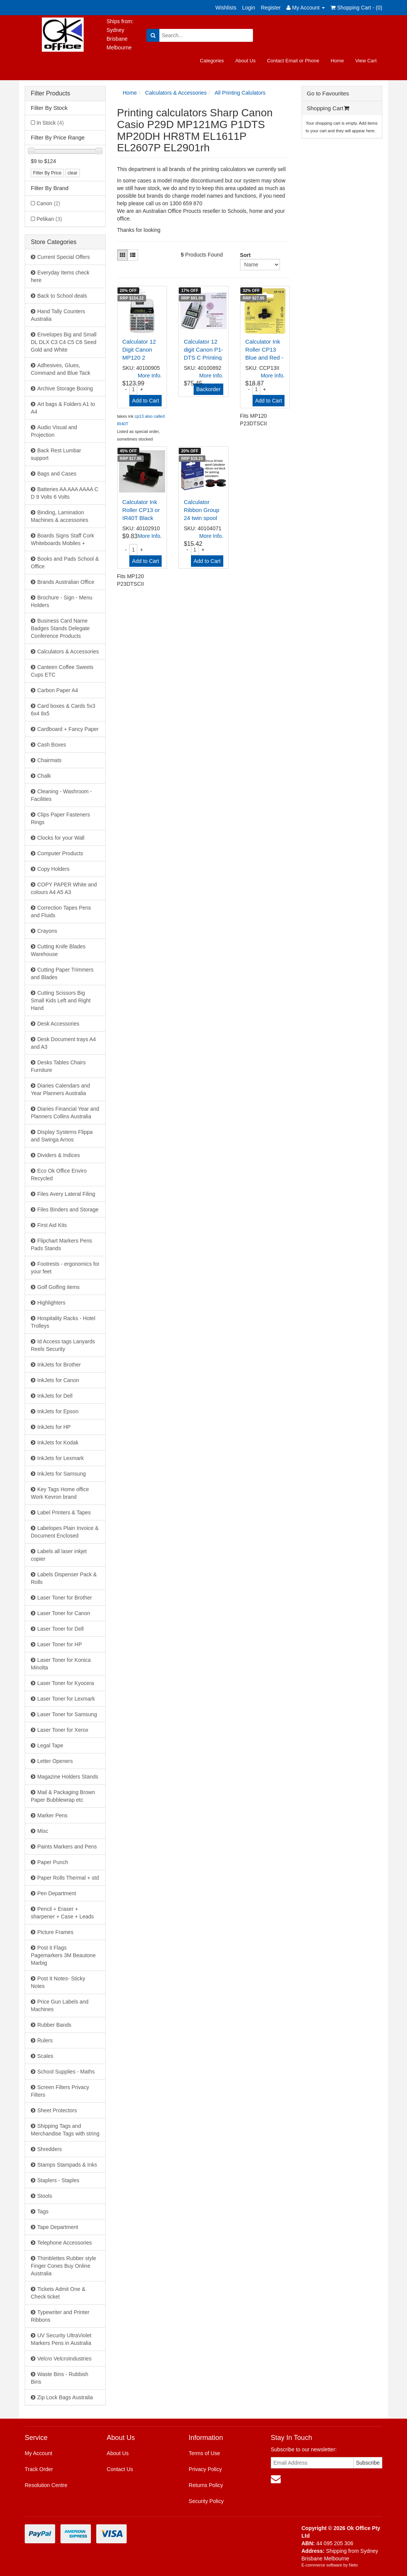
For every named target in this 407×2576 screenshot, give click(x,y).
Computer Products (60, 853)
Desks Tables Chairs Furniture (58, 1066)
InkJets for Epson (57, 1411)
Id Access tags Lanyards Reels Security (63, 1345)
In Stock (50, 123)
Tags (43, 2211)
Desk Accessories (58, 1024)
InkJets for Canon (58, 1380)
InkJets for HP (54, 1427)
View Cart (366, 60)
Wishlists (225, 8)
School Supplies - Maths (66, 2072)
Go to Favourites (328, 93)
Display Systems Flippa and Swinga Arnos (62, 1136)
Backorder (208, 389)
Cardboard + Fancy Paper (68, 729)
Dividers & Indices (58, 1155)
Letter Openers (55, 1761)
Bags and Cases (56, 474)
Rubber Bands (54, 2025)
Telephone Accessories (64, 2243)
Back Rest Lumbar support (56, 454)
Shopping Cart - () (356, 8)
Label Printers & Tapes (64, 1512)
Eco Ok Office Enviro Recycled (59, 1174)
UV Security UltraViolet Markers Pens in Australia (61, 2339)
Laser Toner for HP (59, 1644)
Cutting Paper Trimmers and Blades (62, 973)
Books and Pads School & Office (65, 562)
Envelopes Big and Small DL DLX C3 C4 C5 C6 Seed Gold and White (64, 342)
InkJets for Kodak (57, 1442)
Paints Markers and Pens (67, 1847)
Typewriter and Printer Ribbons (60, 2316)
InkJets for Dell (55, 1396)
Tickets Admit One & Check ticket (58, 2293)
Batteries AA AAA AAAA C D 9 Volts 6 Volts (64, 493)
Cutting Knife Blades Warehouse (58, 950)
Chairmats (49, 760)
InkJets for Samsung (61, 1474)
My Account (38, 2453)
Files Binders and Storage (68, 1209)
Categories (212, 60)
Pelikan (49, 219)
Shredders (49, 2149)
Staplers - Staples (58, 2180)
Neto (353, 2565)
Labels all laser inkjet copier (59, 1555)
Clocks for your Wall (60, 838)
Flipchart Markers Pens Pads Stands (61, 1244)
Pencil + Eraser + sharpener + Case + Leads (62, 1913)
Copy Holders (53, 869)
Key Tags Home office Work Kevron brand (60, 1493)
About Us (245, 60)
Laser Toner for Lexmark (66, 1699)
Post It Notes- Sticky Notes (58, 1982)
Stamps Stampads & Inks (67, 2165)
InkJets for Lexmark (60, 1458)
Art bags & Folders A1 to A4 (63, 408)
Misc (42, 1831)
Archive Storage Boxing (65, 388)
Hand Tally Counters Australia (58, 315)
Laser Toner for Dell (60, 1629)
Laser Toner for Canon (63, 1613)
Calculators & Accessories (68, 651)
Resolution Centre (46, 2485)
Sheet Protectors (57, 2110)
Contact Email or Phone (293, 60)
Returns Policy (206, 2485)
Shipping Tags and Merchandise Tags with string (65, 2130)
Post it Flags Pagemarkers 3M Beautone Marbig (63, 1955)
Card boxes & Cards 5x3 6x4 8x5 (63, 710)
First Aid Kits (52, 1225)
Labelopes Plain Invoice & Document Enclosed (65, 1532)
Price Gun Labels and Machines (60, 2005)
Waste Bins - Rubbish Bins (59, 2378)
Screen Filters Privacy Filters (60, 2091)
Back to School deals (62, 296)
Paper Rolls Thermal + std (68, 1878)
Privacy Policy (205, 2469)
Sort (243, 255)
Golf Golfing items (58, 1287)
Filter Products (50, 93)
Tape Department (57, 2227)
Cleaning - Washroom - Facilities (61, 795)
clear (73, 173)
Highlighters (51, 1303)
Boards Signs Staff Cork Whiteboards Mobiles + (62, 539)
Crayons (47, 931)
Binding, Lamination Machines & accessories (59, 516)
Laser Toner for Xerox (62, 1730)
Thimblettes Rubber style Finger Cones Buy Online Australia (63, 2265)
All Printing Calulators (240, 93)
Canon (48, 203)
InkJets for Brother (59, 1365)
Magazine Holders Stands (67, 1777)
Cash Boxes (51, 745)
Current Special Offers (63, 257)
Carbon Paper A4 (57, 690)
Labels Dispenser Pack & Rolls (64, 1578)
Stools (44, 2196)
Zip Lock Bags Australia (65, 2397)
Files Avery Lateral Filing (66, 1194)
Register (271, 8)
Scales (45, 2056)
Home (337, 60)
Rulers (44, 2040)
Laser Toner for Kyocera (65, 1683)
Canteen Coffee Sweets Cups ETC (62, 671)
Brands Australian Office (65, 582)
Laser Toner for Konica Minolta (61, 1664)
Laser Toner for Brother (64, 1598)
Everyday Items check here (60, 276)
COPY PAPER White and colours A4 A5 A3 (64, 888)
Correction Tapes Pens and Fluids (61, 911)
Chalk (44, 776)
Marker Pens (52, 1815)
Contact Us (120, 2469)
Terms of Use (204, 2453)
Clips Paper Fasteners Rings (60, 818)
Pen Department (56, 1893)
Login (248, 8)
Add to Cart (145, 401)
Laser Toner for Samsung (67, 1714)
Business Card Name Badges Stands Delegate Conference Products (60, 628)
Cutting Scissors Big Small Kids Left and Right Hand (61, 1000)
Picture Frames (55, 1932)
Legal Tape (50, 1745)
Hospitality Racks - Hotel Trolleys (63, 1322)
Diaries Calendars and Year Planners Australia (60, 1089)
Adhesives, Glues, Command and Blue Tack (60, 369)
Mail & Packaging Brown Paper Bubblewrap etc (63, 1796)
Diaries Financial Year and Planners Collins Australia (65, 1112)
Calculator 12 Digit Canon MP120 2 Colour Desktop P (142, 357)
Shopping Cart (328, 108)
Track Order (39, 2469)
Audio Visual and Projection (54, 431)
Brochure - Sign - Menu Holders (61, 601)
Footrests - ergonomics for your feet (65, 1268)
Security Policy (206, 2501)
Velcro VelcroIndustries (64, 2359)
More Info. (150, 376)
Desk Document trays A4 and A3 (63, 1043)
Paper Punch (52, 1862)
